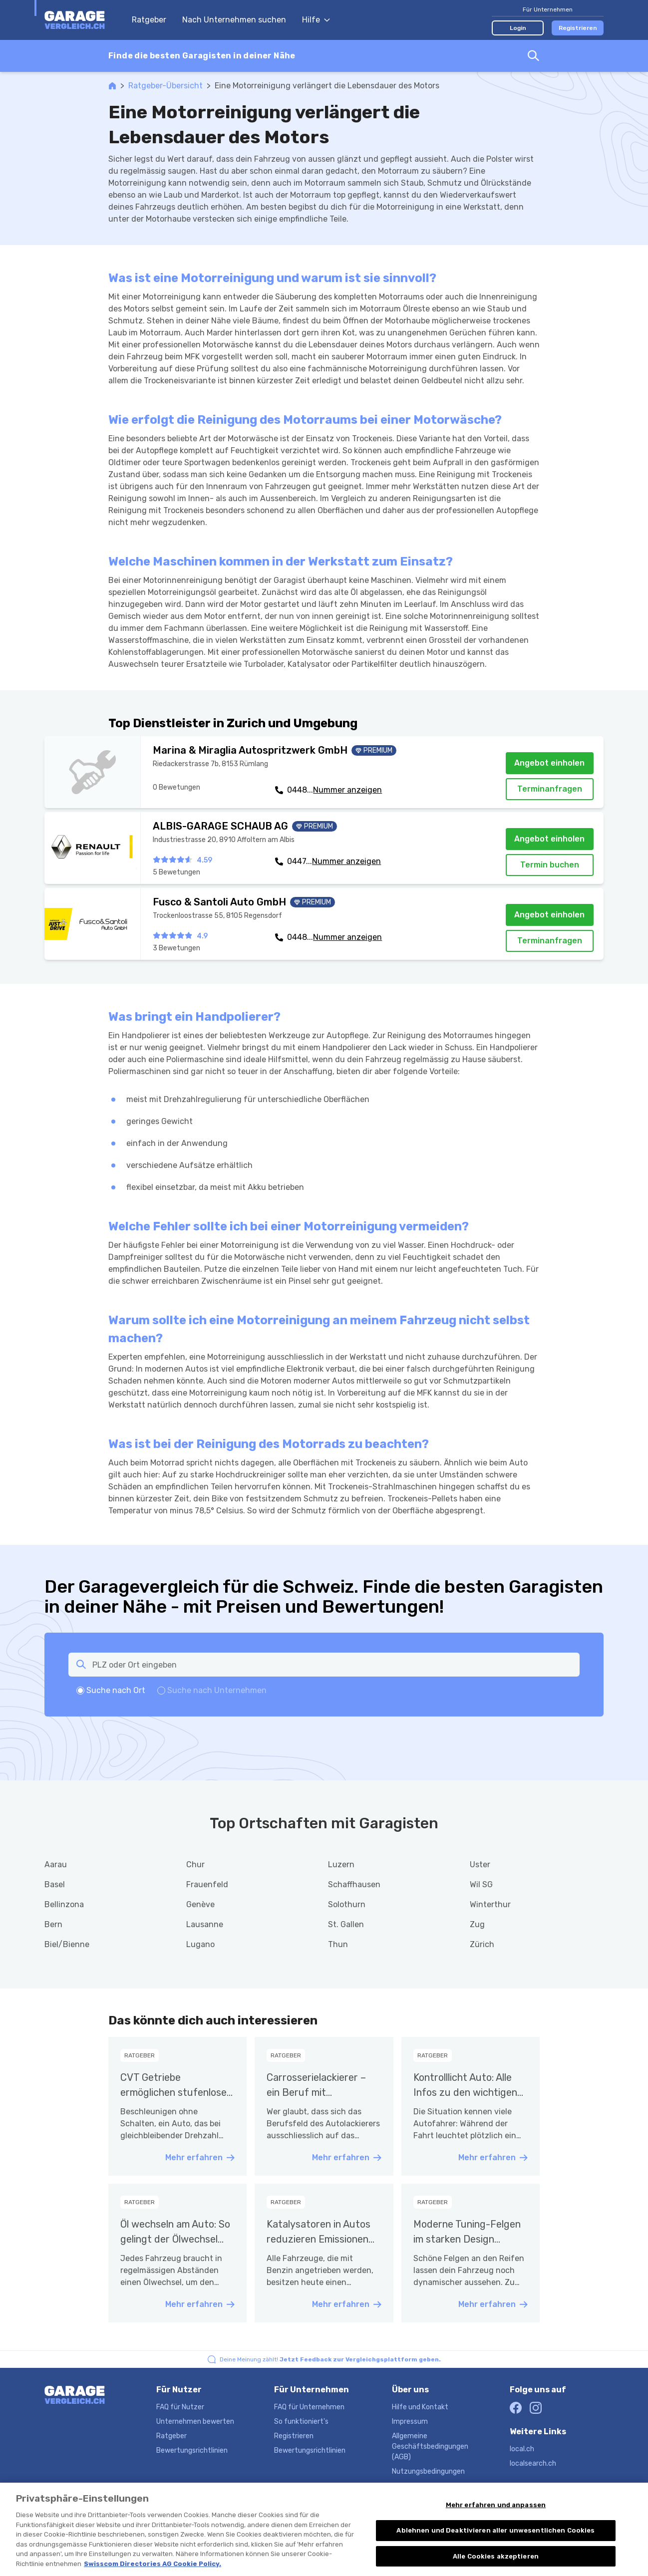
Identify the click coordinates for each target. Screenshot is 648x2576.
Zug (477, 1924)
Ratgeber (149, 19)
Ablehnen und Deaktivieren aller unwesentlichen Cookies (495, 2539)
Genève (200, 1904)
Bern (53, 1924)
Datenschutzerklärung (428, 2486)
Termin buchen (549, 864)
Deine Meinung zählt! (330, 2359)
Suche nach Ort (115, 1690)
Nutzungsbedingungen (428, 2471)
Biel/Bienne (66, 1944)
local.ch (522, 2449)
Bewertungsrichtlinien (192, 2450)
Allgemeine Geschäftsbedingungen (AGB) (430, 2446)
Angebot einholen (549, 763)
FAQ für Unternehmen (309, 2407)
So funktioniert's (301, 2421)
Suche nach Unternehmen (217, 1690)
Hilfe (316, 19)
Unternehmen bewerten (195, 2421)
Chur (195, 1864)
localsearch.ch (533, 2463)
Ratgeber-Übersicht (165, 85)
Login (518, 27)
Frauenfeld (207, 1884)
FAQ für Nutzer (180, 2407)
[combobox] (324, 56)
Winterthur (490, 1904)
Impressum (410, 2421)
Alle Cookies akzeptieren (496, 2565)
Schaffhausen (354, 1884)
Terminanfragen (549, 789)
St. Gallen (346, 1924)
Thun (338, 1944)
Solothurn (346, 1904)
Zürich (482, 1944)
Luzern (341, 1864)
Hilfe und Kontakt (420, 2407)
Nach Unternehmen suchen (234, 19)
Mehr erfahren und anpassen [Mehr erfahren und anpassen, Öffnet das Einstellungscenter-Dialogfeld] (496, 2513)
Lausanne (204, 1924)
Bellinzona (64, 1904)
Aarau (55, 1864)
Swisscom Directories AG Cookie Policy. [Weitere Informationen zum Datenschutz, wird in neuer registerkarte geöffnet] (152, 2572)
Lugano (200, 1944)
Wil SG (481, 1884)
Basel (54, 1884)
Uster (480, 1864)
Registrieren (578, 27)
